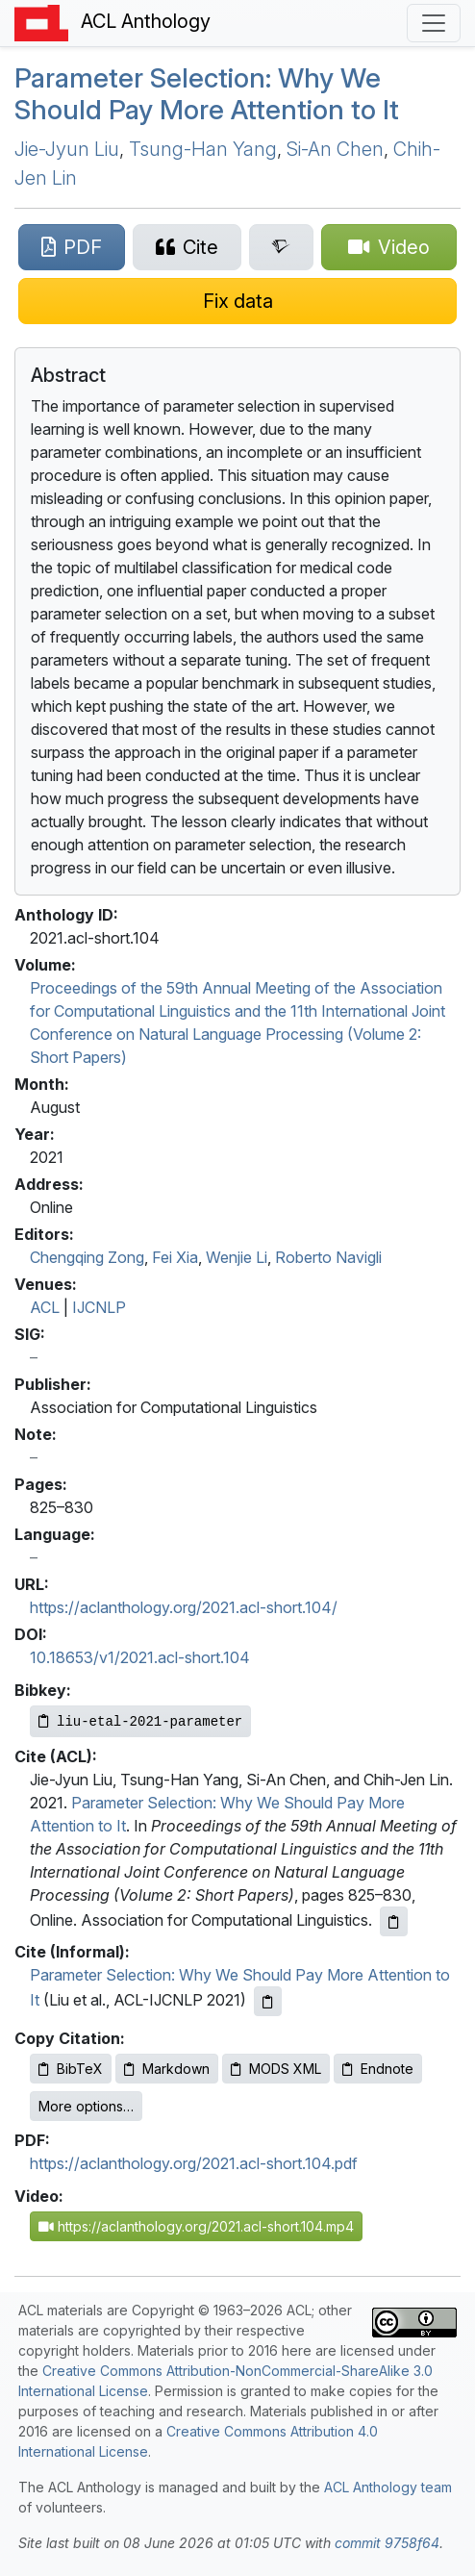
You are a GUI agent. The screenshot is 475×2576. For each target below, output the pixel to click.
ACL (45, 1307)
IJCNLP (99, 1307)
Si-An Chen (335, 149)
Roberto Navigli (328, 1257)
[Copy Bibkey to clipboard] (140, 1721)
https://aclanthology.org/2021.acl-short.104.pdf (194, 2163)
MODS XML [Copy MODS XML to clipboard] (276, 2068)
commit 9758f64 (387, 2543)
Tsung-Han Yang (203, 149)
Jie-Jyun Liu (66, 149)
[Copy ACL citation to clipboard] (394, 1921)
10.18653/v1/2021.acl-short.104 (140, 1657)
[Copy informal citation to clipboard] (268, 2001)
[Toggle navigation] (434, 23)
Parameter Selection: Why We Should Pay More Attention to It (206, 94)
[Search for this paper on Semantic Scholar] (281, 247)
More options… (86, 2106)
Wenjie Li (236, 1257)
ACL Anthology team (388, 2487)
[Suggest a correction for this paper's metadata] (237, 301)
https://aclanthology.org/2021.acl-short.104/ (184, 1607)
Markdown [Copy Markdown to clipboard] (167, 2068)
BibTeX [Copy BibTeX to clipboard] (70, 2068)
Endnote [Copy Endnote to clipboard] (377, 2068)
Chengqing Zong (87, 1257)
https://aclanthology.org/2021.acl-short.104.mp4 (196, 2226)
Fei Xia (175, 1257)
